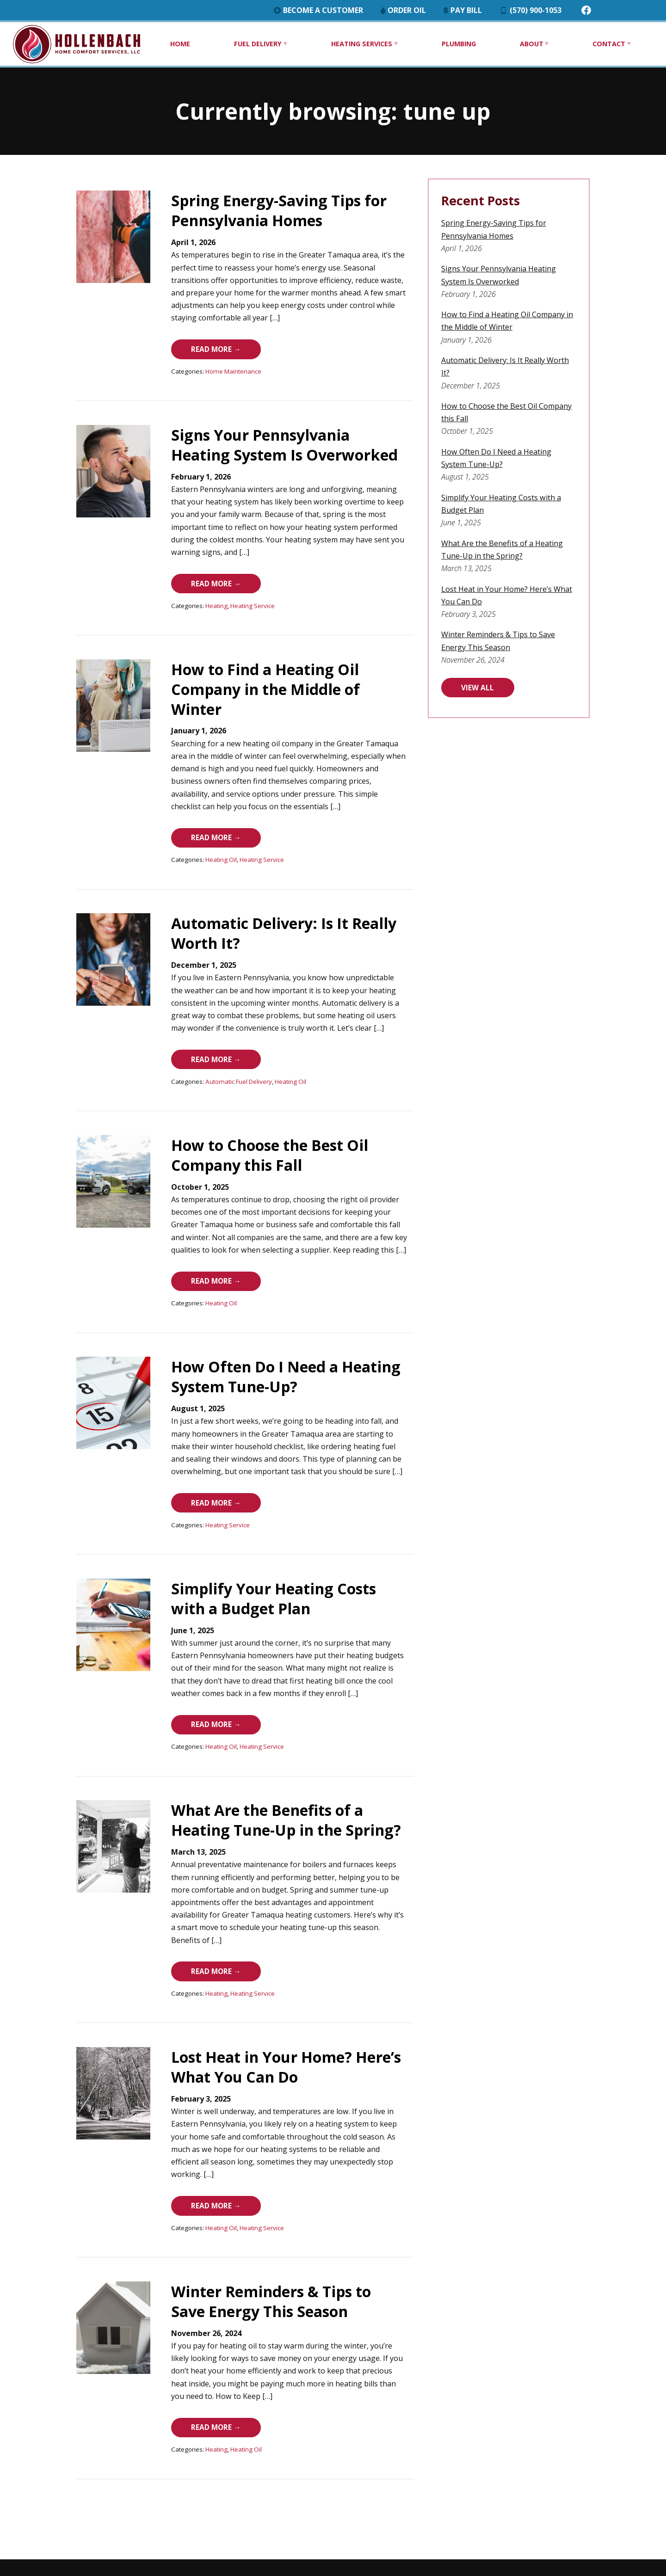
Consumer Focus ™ (609, 2528)
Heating (181, 588)
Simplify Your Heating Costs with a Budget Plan (541, 472)
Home (180, 44)
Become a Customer (350, 10)
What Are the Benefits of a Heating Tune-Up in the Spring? (263, 1765)
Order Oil (440, 10)
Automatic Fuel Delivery (203, 1027)
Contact (606, 44)
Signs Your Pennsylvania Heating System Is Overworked (256, 436)
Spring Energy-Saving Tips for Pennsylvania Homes (244, 210)
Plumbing (458, 44)
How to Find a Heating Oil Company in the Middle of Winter (275, 662)
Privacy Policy (619, 2502)
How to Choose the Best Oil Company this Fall (538, 393)
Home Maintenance (198, 362)
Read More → (187, 338)
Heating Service (217, 588)
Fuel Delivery (256, 44)
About (530, 44)
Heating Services (360, 44)
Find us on (49, 2549)
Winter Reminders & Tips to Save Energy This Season (254, 2216)
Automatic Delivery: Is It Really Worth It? (528, 360)
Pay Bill (506, 10)
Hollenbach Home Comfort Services (580, 2490)
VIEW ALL (499, 651)
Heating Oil (186, 814)
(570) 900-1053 (579, 10)
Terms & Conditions (608, 2515)
